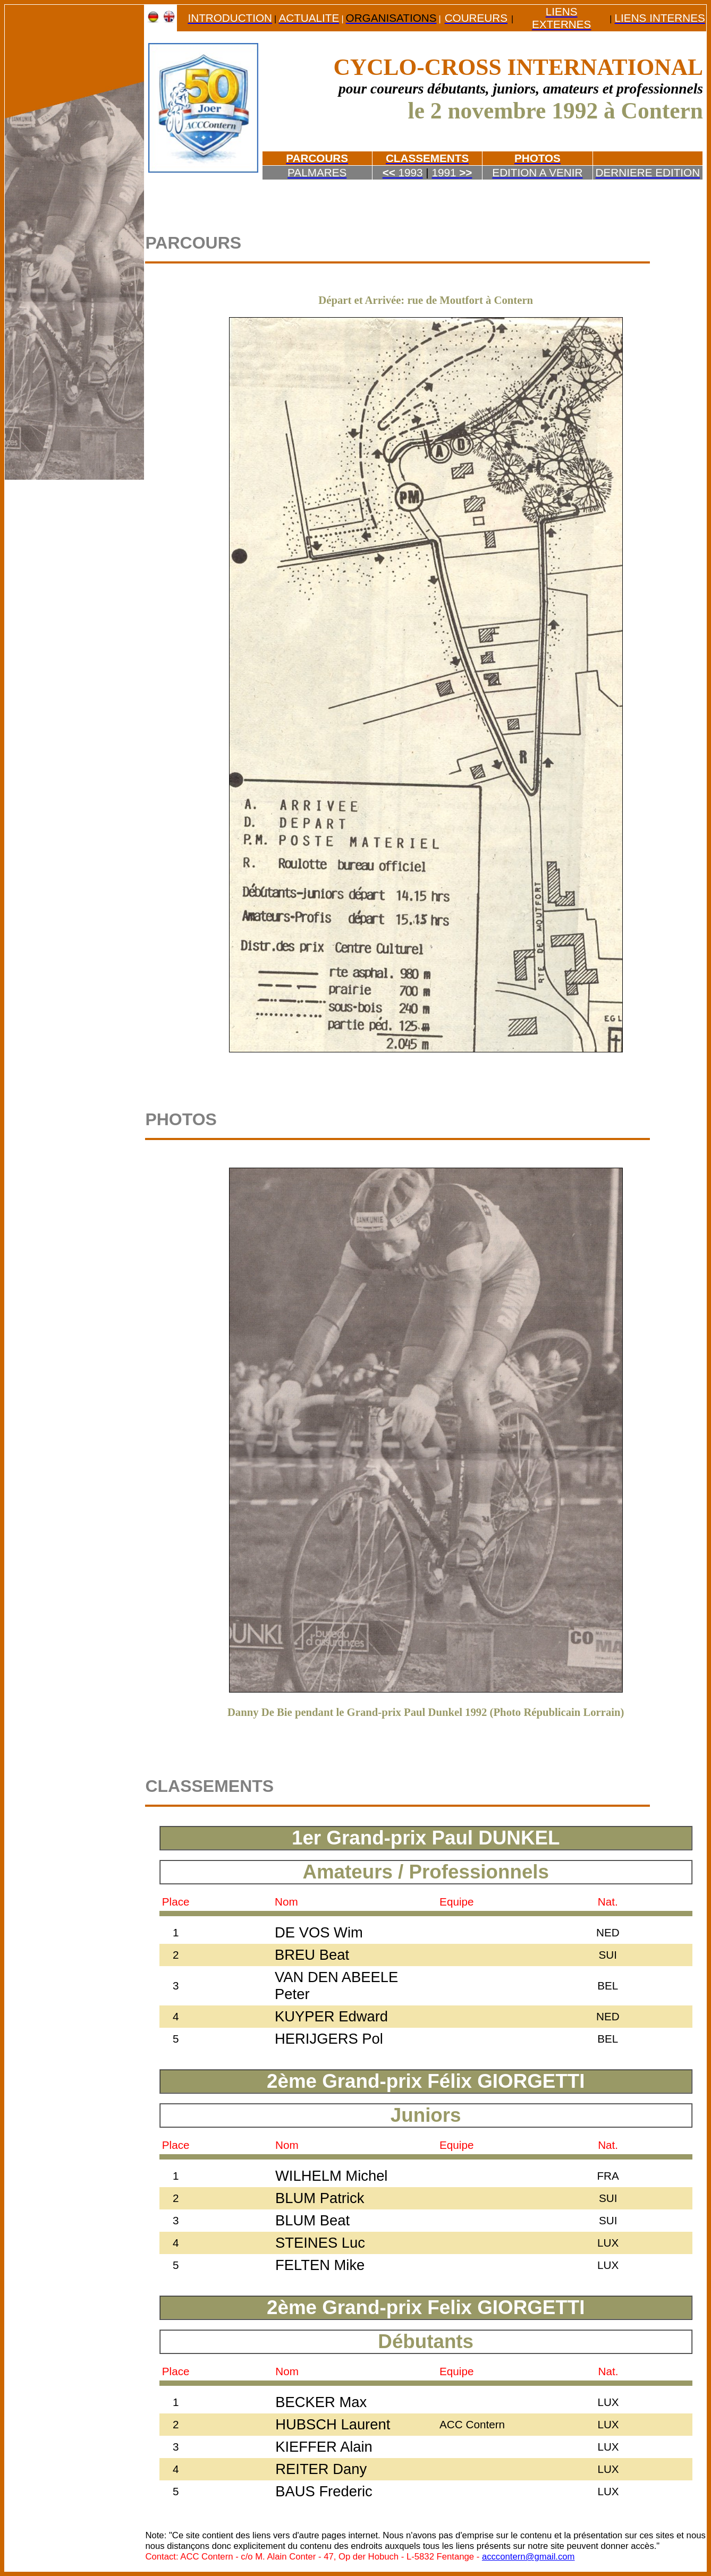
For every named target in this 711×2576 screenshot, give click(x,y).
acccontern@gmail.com (528, 2557)
